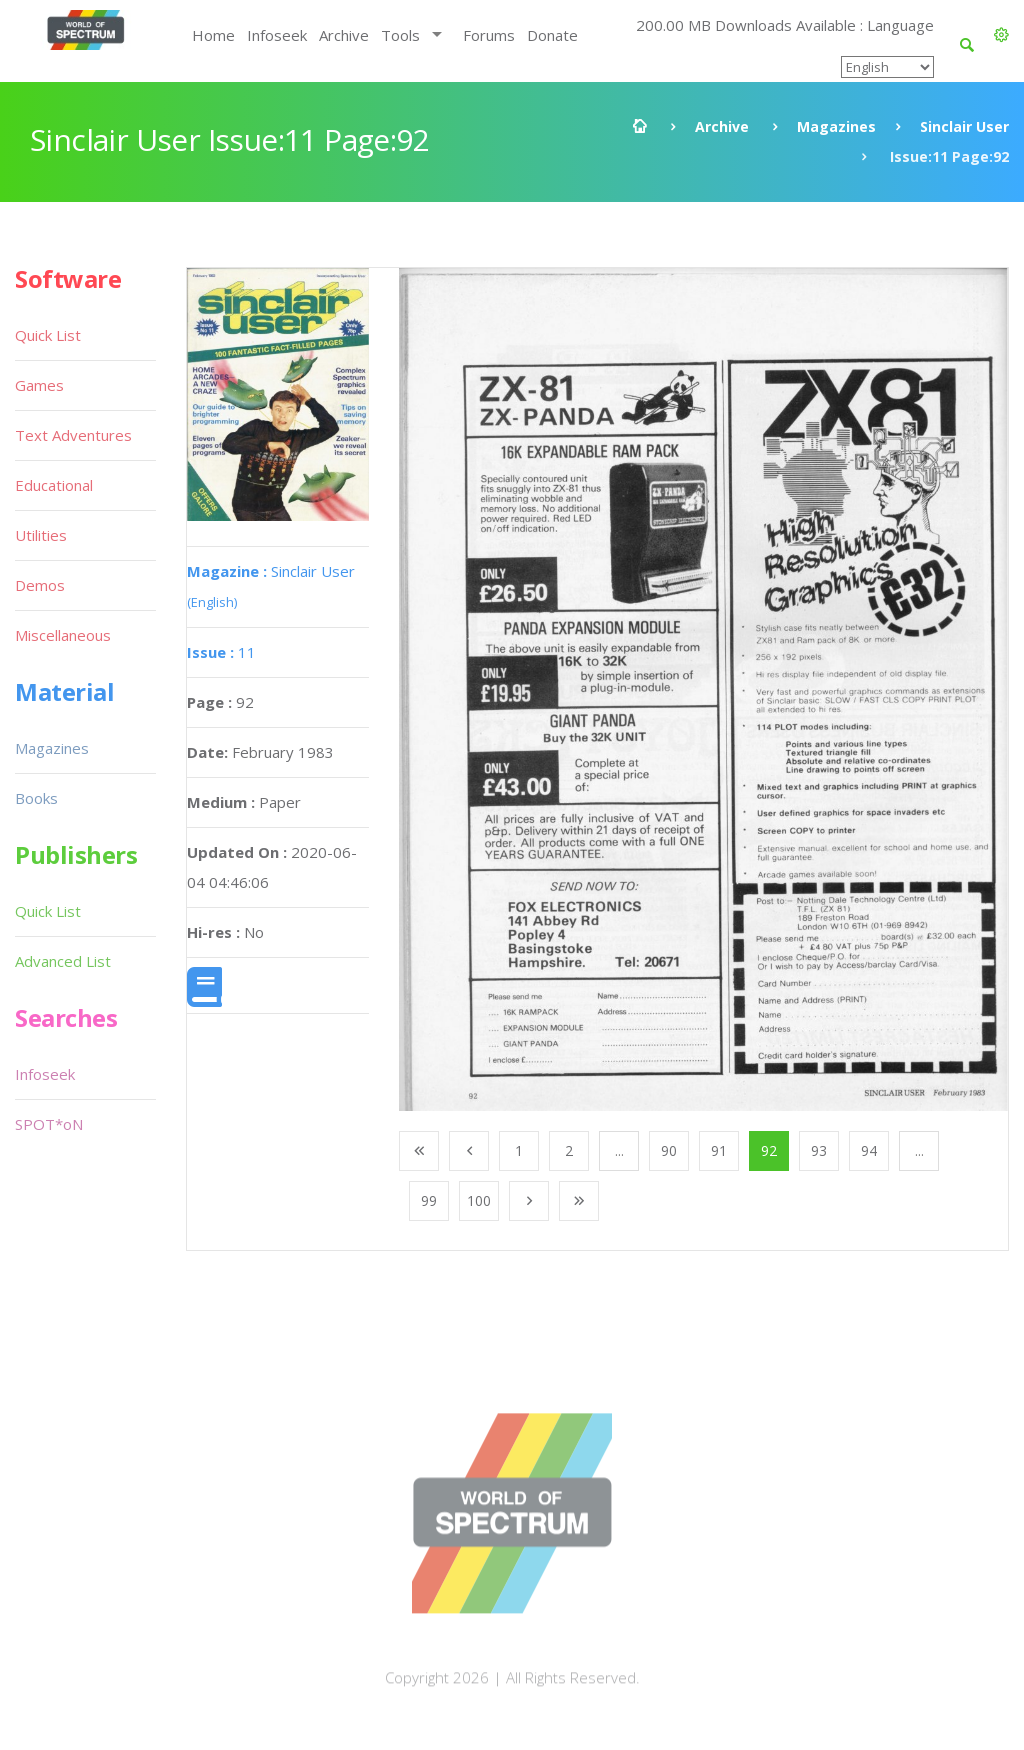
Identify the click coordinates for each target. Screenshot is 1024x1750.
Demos (40, 585)
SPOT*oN (49, 1124)
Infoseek (277, 35)
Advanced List (63, 961)
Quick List (48, 335)
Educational (54, 485)
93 (819, 1150)
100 (479, 1200)
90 (669, 1150)
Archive (344, 35)
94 (869, 1150)
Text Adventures (73, 435)
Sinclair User (964, 126)
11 (221, 652)
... (619, 1150)
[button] (1001, 35)
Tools (400, 35)
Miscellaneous (63, 635)
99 (429, 1200)
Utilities (41, 535)
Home (213, 35)
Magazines (836, 126)
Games (39, 385)
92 (769, 1150)
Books (36, 798)
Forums (489, 35)
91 (719, 1150)
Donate (552, 35)
